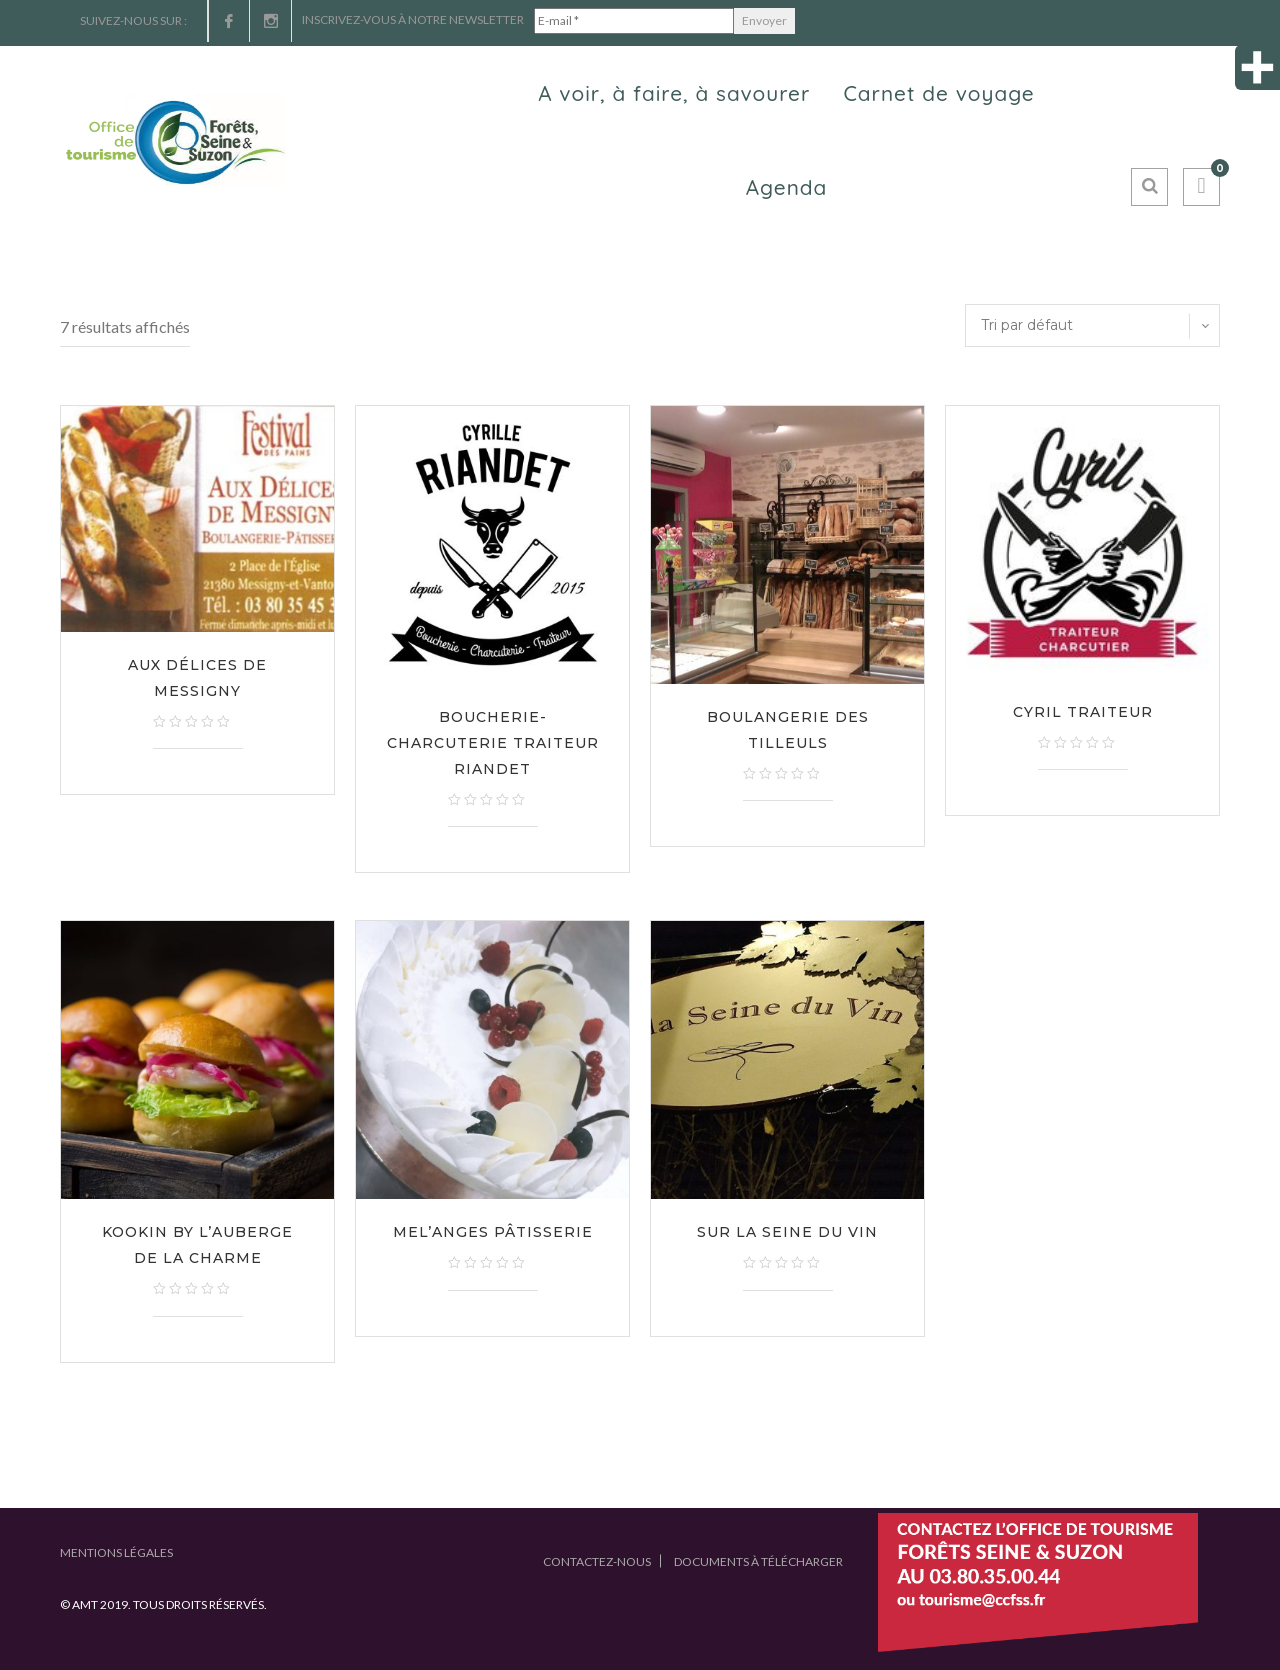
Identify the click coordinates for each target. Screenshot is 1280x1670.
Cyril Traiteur (1083, 712)
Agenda (787, 187)
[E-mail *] (634, 21)
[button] (1201, 187)
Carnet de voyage (938, 93)
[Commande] (1092, 325)
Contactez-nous (597, 1561)
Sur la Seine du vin (787, 1232)
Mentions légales (116, 1552)
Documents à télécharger (758, 1561)
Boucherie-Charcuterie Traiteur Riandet (493, 743)
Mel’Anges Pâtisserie (493, 1232)
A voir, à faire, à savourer (674, 93)
